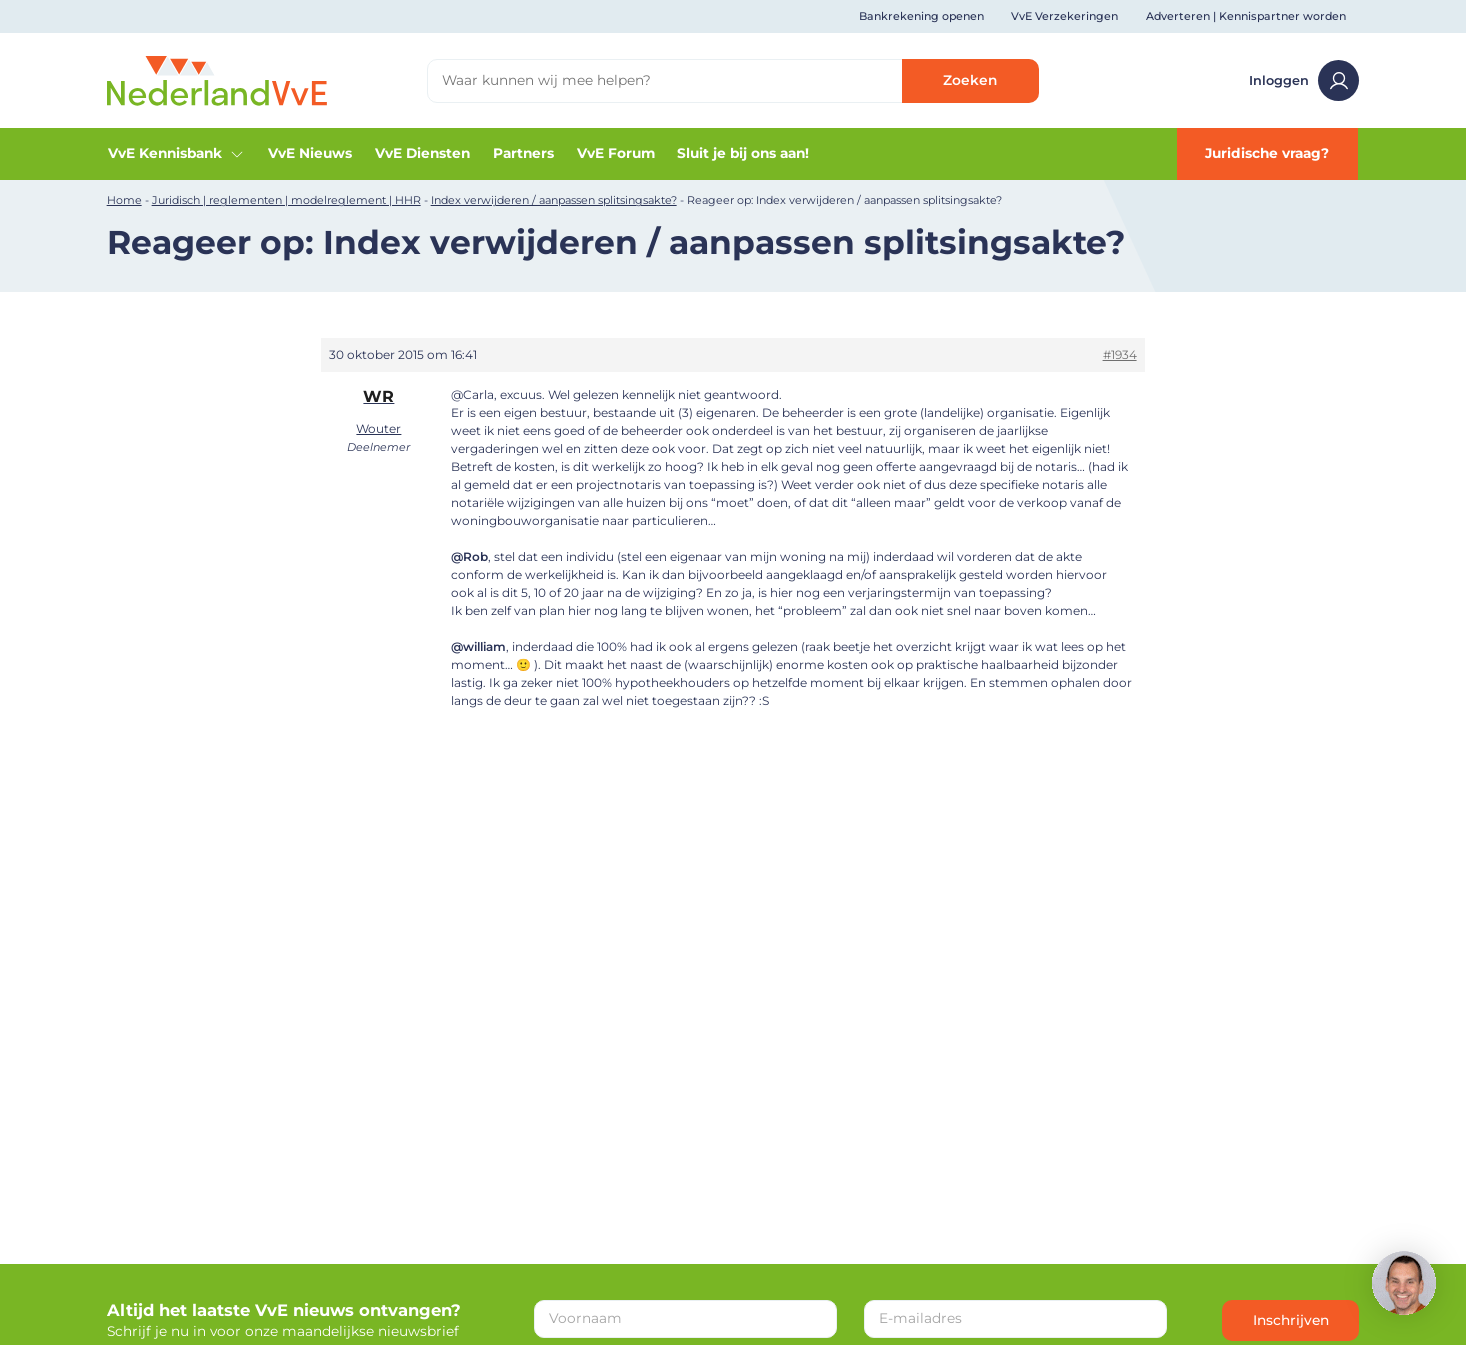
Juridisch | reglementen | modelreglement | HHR (286, 200)
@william (478, 646)
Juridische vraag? (1267, 153)
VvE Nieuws (310, 153)
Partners (523, 153)
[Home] (217, 79)
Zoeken (970, 80)
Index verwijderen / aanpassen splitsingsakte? (554, 200)
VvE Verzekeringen (1064, 16)
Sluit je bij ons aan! (743, 153)
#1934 (1120, 354)
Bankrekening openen (921, 16)
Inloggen (1304, 80)
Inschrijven (1291, 1320)
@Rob (469, 556)
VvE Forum (616, 153)
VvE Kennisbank (176, 153)
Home (124, 200)
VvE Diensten (422, 153)
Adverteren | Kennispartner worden (1246, 16)
